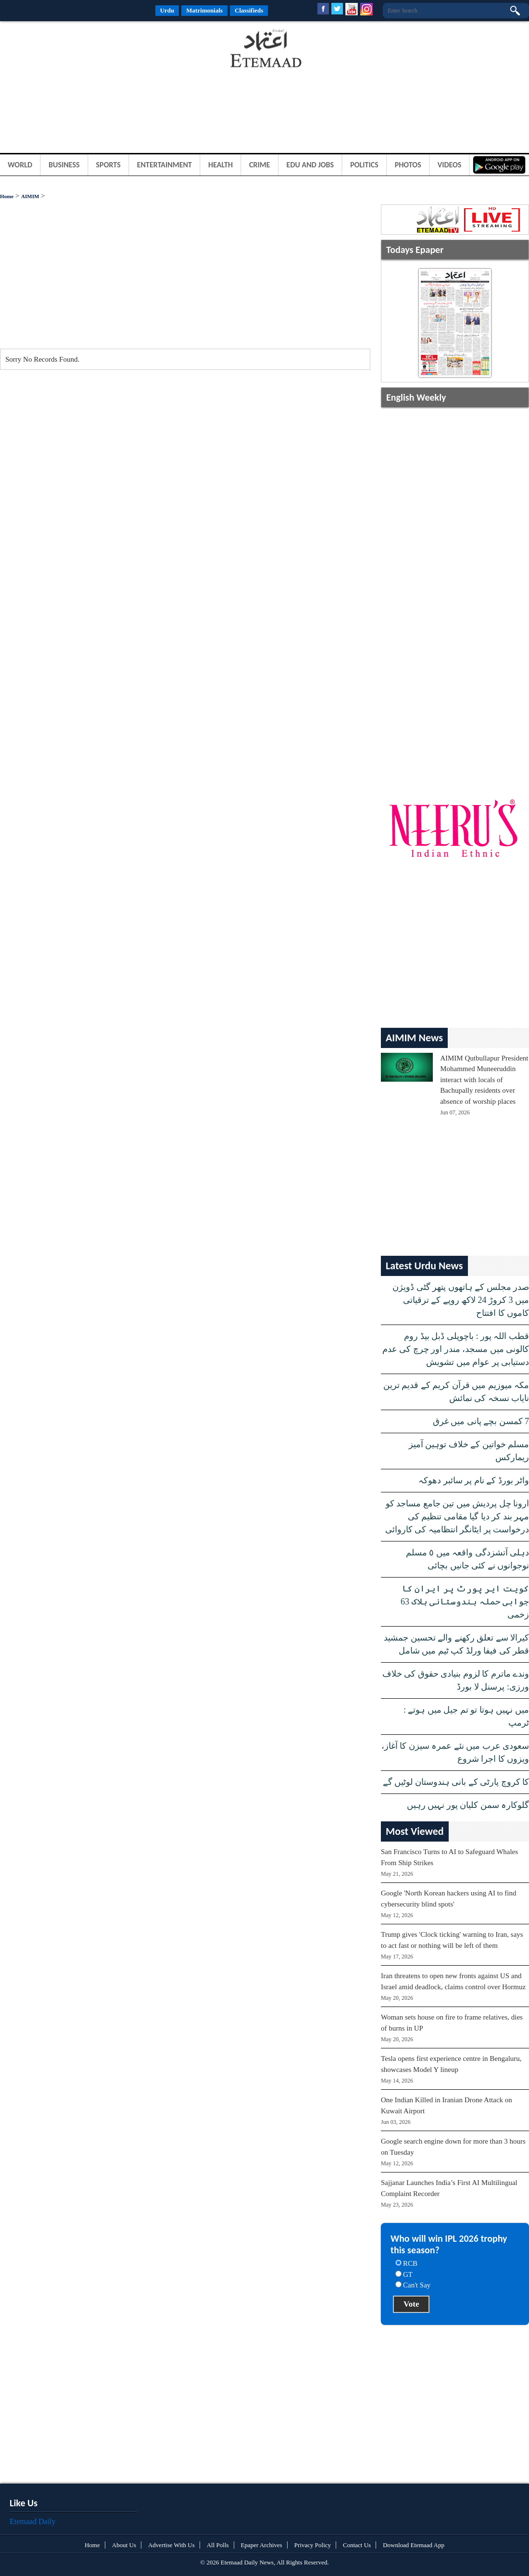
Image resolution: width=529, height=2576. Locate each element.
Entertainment (164, 164)
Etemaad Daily (33, 2521)
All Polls (218, 2545)
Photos (408, 164)
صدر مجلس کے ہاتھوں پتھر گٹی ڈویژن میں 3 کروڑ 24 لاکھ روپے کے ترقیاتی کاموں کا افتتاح (460, 1300)
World (20, 164)
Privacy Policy (312, 2545)
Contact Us (357, 2545)
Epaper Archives (261, 2545)
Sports (108, 164)
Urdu (167, 10)
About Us (124, 2545)
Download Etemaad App (413, 2545)
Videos (450, 164)
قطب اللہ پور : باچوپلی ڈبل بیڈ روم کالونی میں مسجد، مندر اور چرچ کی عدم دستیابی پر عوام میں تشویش (455, 1349)
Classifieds (249, 10)
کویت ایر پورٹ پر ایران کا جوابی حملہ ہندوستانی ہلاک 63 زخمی (465, 1601)
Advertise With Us (171, 2545)
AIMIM (30, 196)
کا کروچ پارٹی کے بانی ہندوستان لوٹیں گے (456, 1782)
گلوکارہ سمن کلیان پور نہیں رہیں (468, 1805)
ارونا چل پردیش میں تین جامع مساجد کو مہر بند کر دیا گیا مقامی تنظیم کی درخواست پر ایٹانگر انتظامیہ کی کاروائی (457, 1516)
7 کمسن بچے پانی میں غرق (481, 1421)
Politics (364, 164)
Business (64, 164)
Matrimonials (204, 10)
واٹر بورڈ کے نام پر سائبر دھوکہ (473, 1480)
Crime (259, 164)
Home (6, 196)
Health (220, 164)
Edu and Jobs (310, 164)
